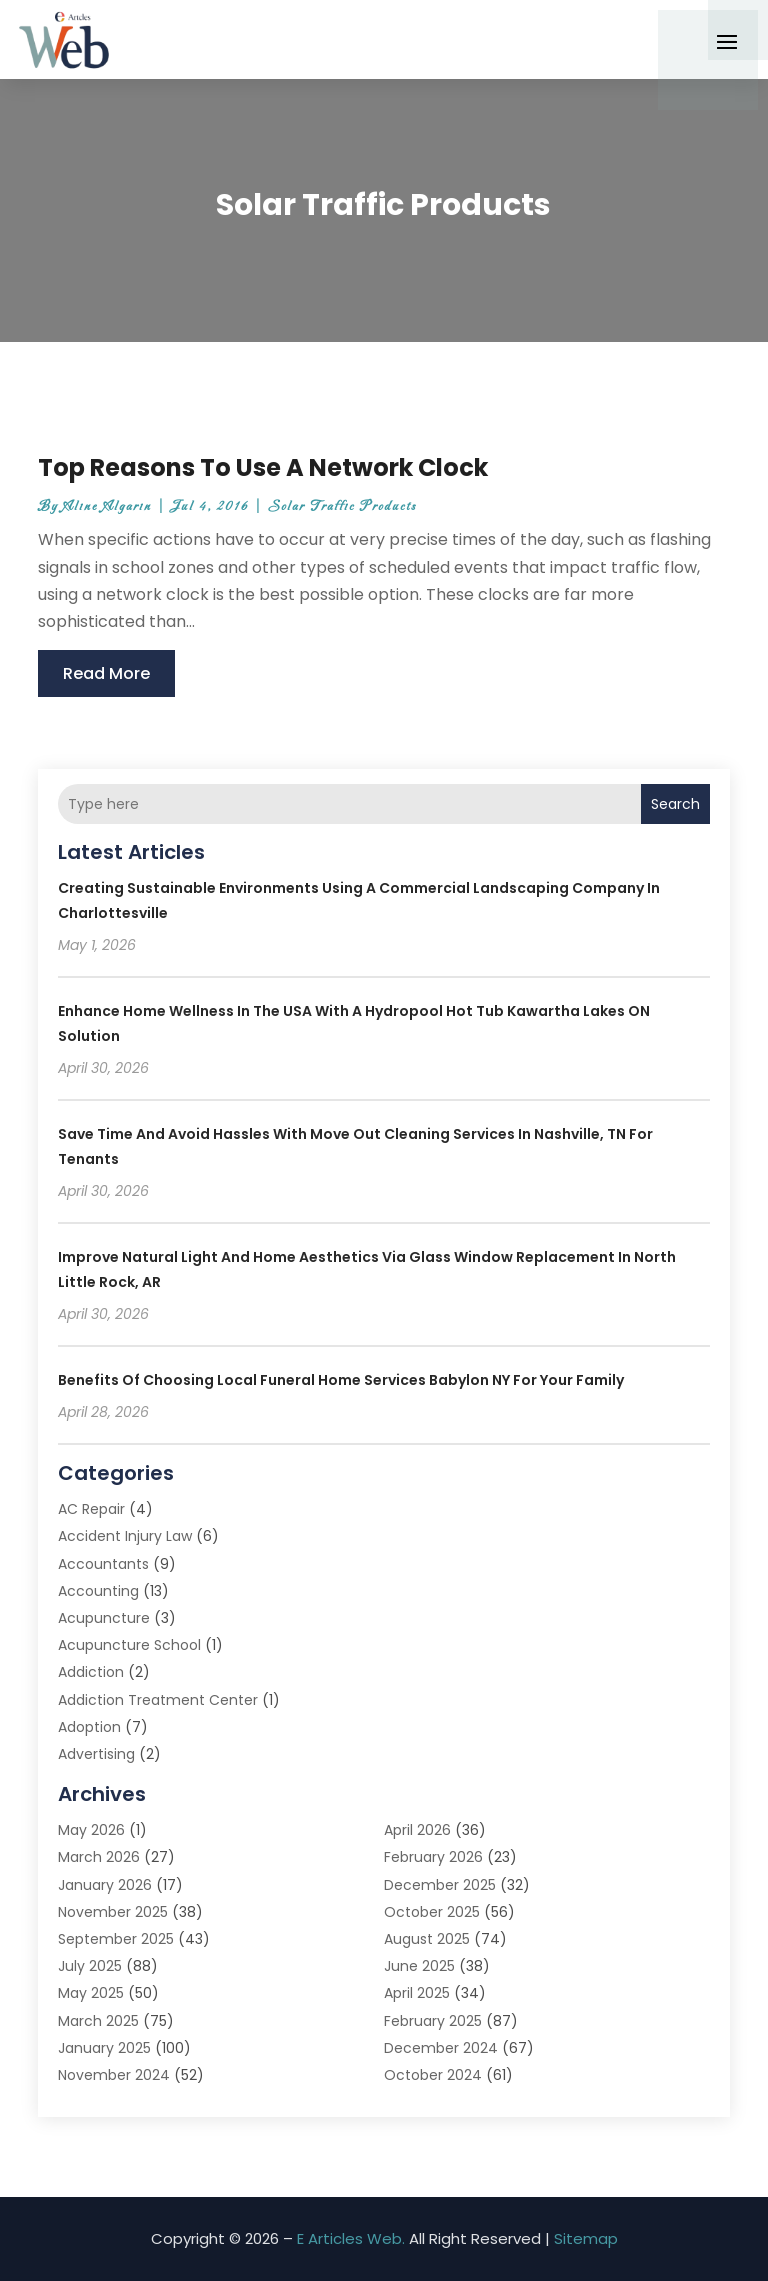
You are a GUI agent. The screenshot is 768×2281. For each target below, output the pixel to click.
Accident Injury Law (125, 1536)
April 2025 (417, 1993)
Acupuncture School (129, 1645)
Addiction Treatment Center (158, 1700)
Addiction (91, 1672)
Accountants (103, 1564)
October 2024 (433, 2075)
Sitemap (586, 2238)
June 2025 (419, 1966)
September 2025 (116, 1939)
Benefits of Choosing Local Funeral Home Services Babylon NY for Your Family (341, 1380)
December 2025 (440, 1885)
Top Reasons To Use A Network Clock (263, 467)
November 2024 (114, 2075)
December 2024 (441, 2048)
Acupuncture (104, 1618)
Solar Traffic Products (342, 506)
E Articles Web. (351, 2238)
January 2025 (104, 2048)
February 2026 (433, 1857)
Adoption (89, 1727)
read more (106, 673)
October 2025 (432, 1912)
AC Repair (91, 1509)
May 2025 (91, 1993)
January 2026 (105, 1885)
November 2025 (113, 1912)
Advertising (96, 1754)
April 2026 (417, 1830)
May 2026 (91, 1830)
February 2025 (433, 2021)
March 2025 (98, 2021)
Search (675, 804)
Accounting (98, 1591)
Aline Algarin (107, 506)
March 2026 (99, 1857)
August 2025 (427, 1939)
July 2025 (90, 1966)
